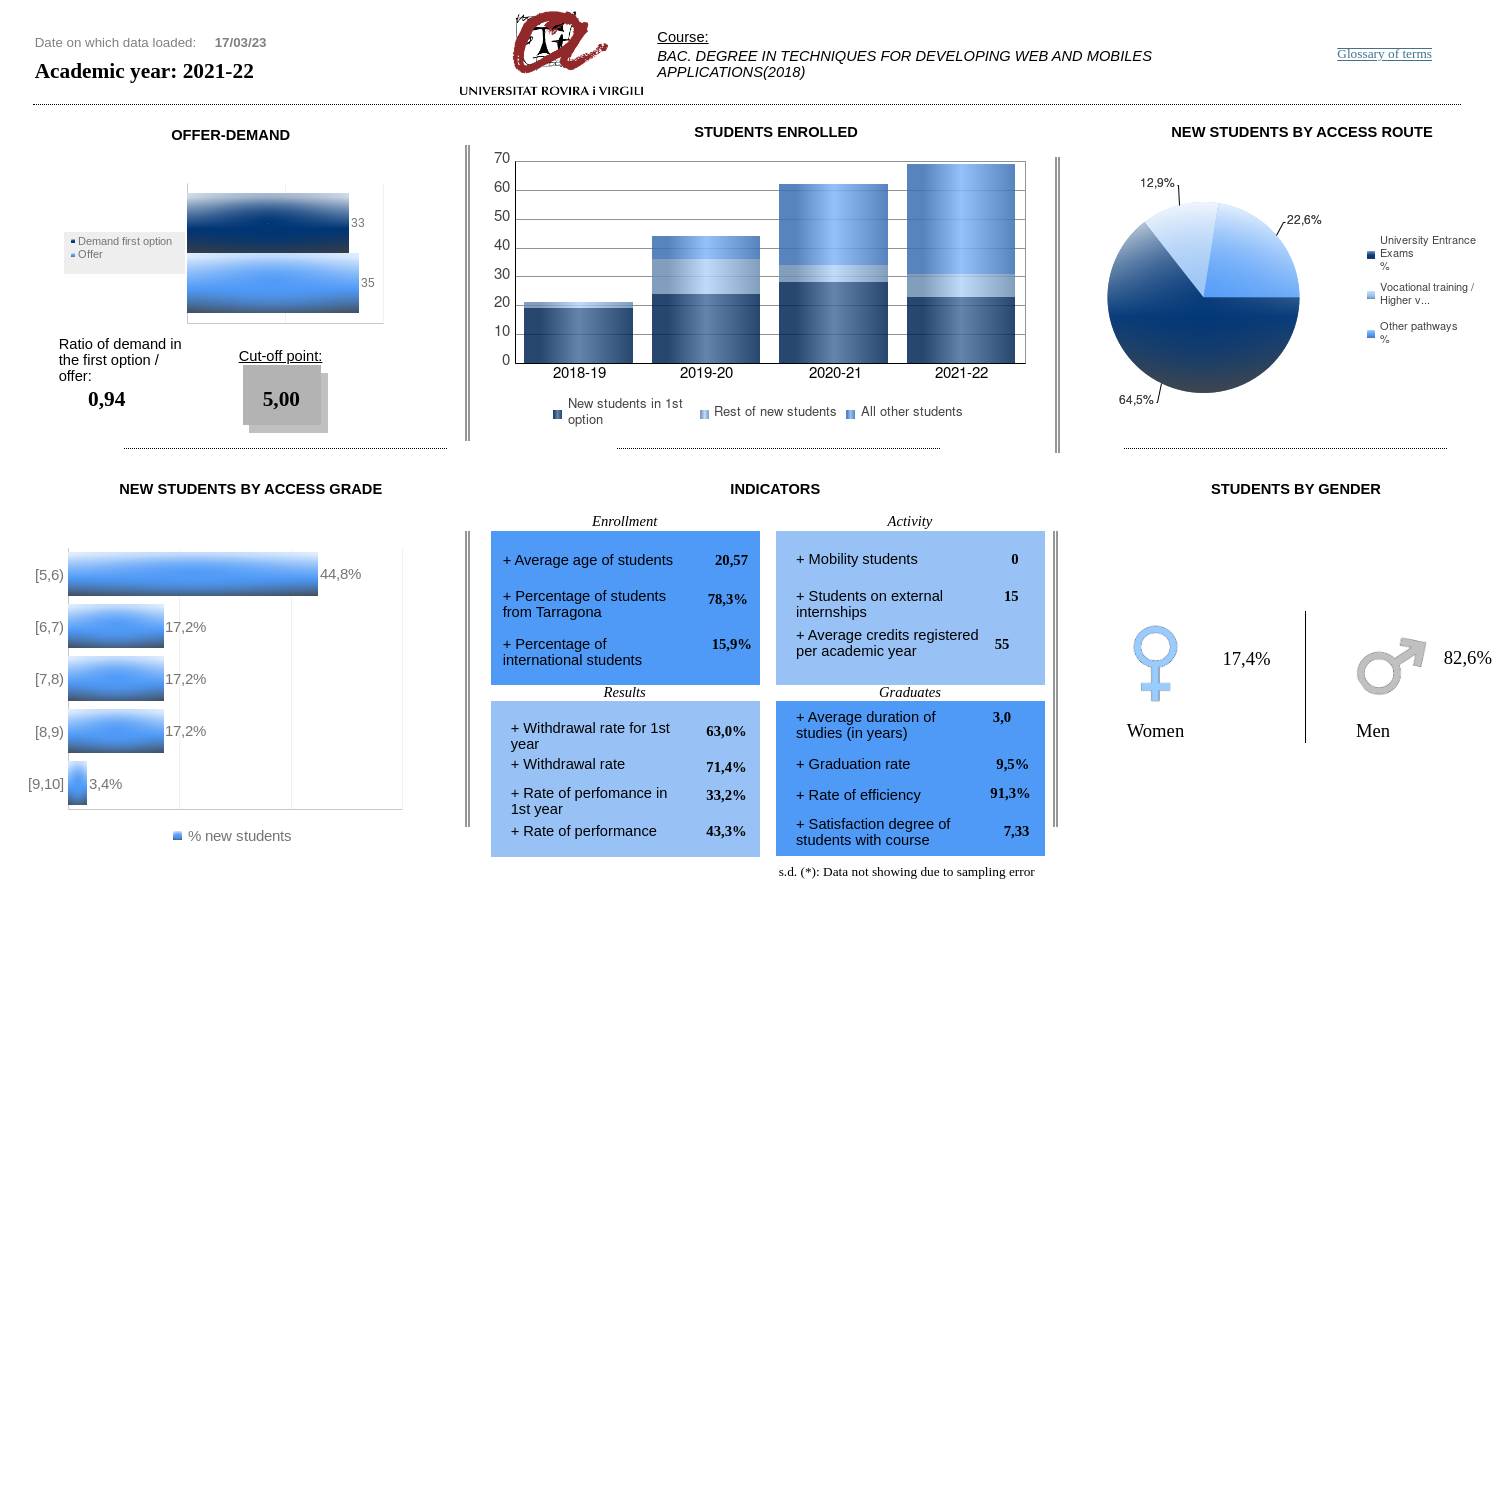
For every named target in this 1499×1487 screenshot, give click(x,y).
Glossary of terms (1384, 54)
